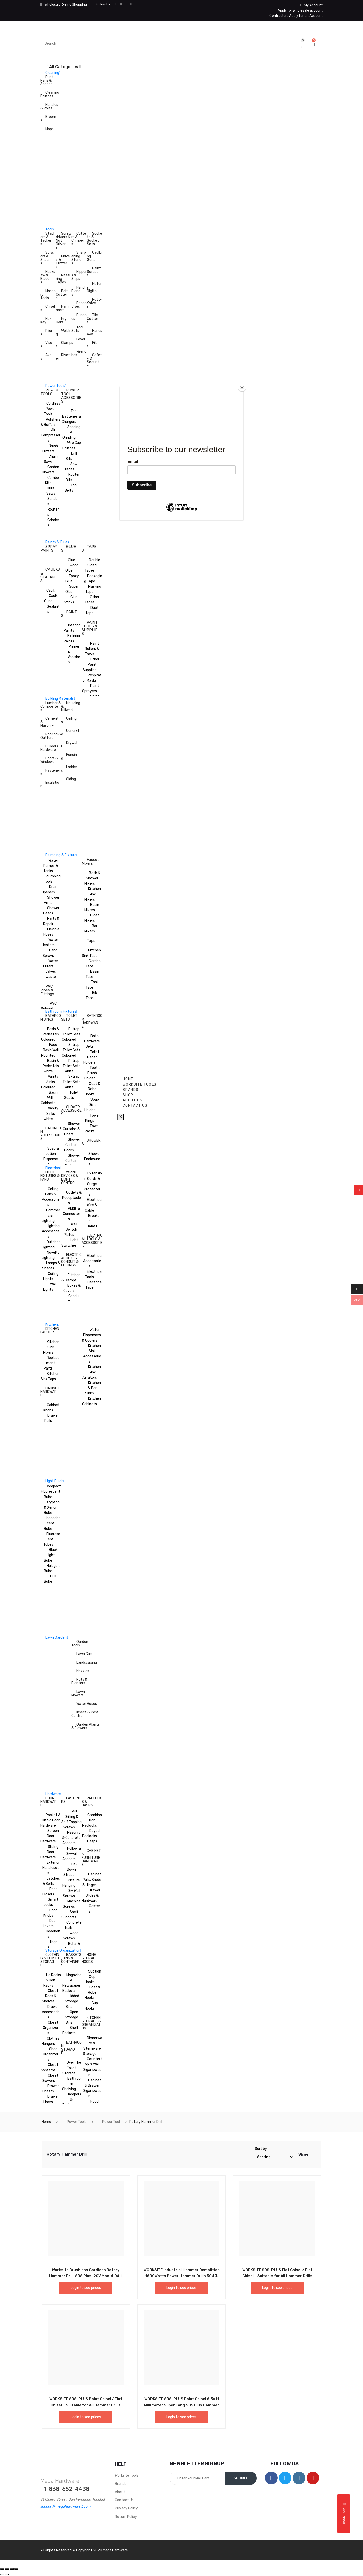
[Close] (242, 387)
